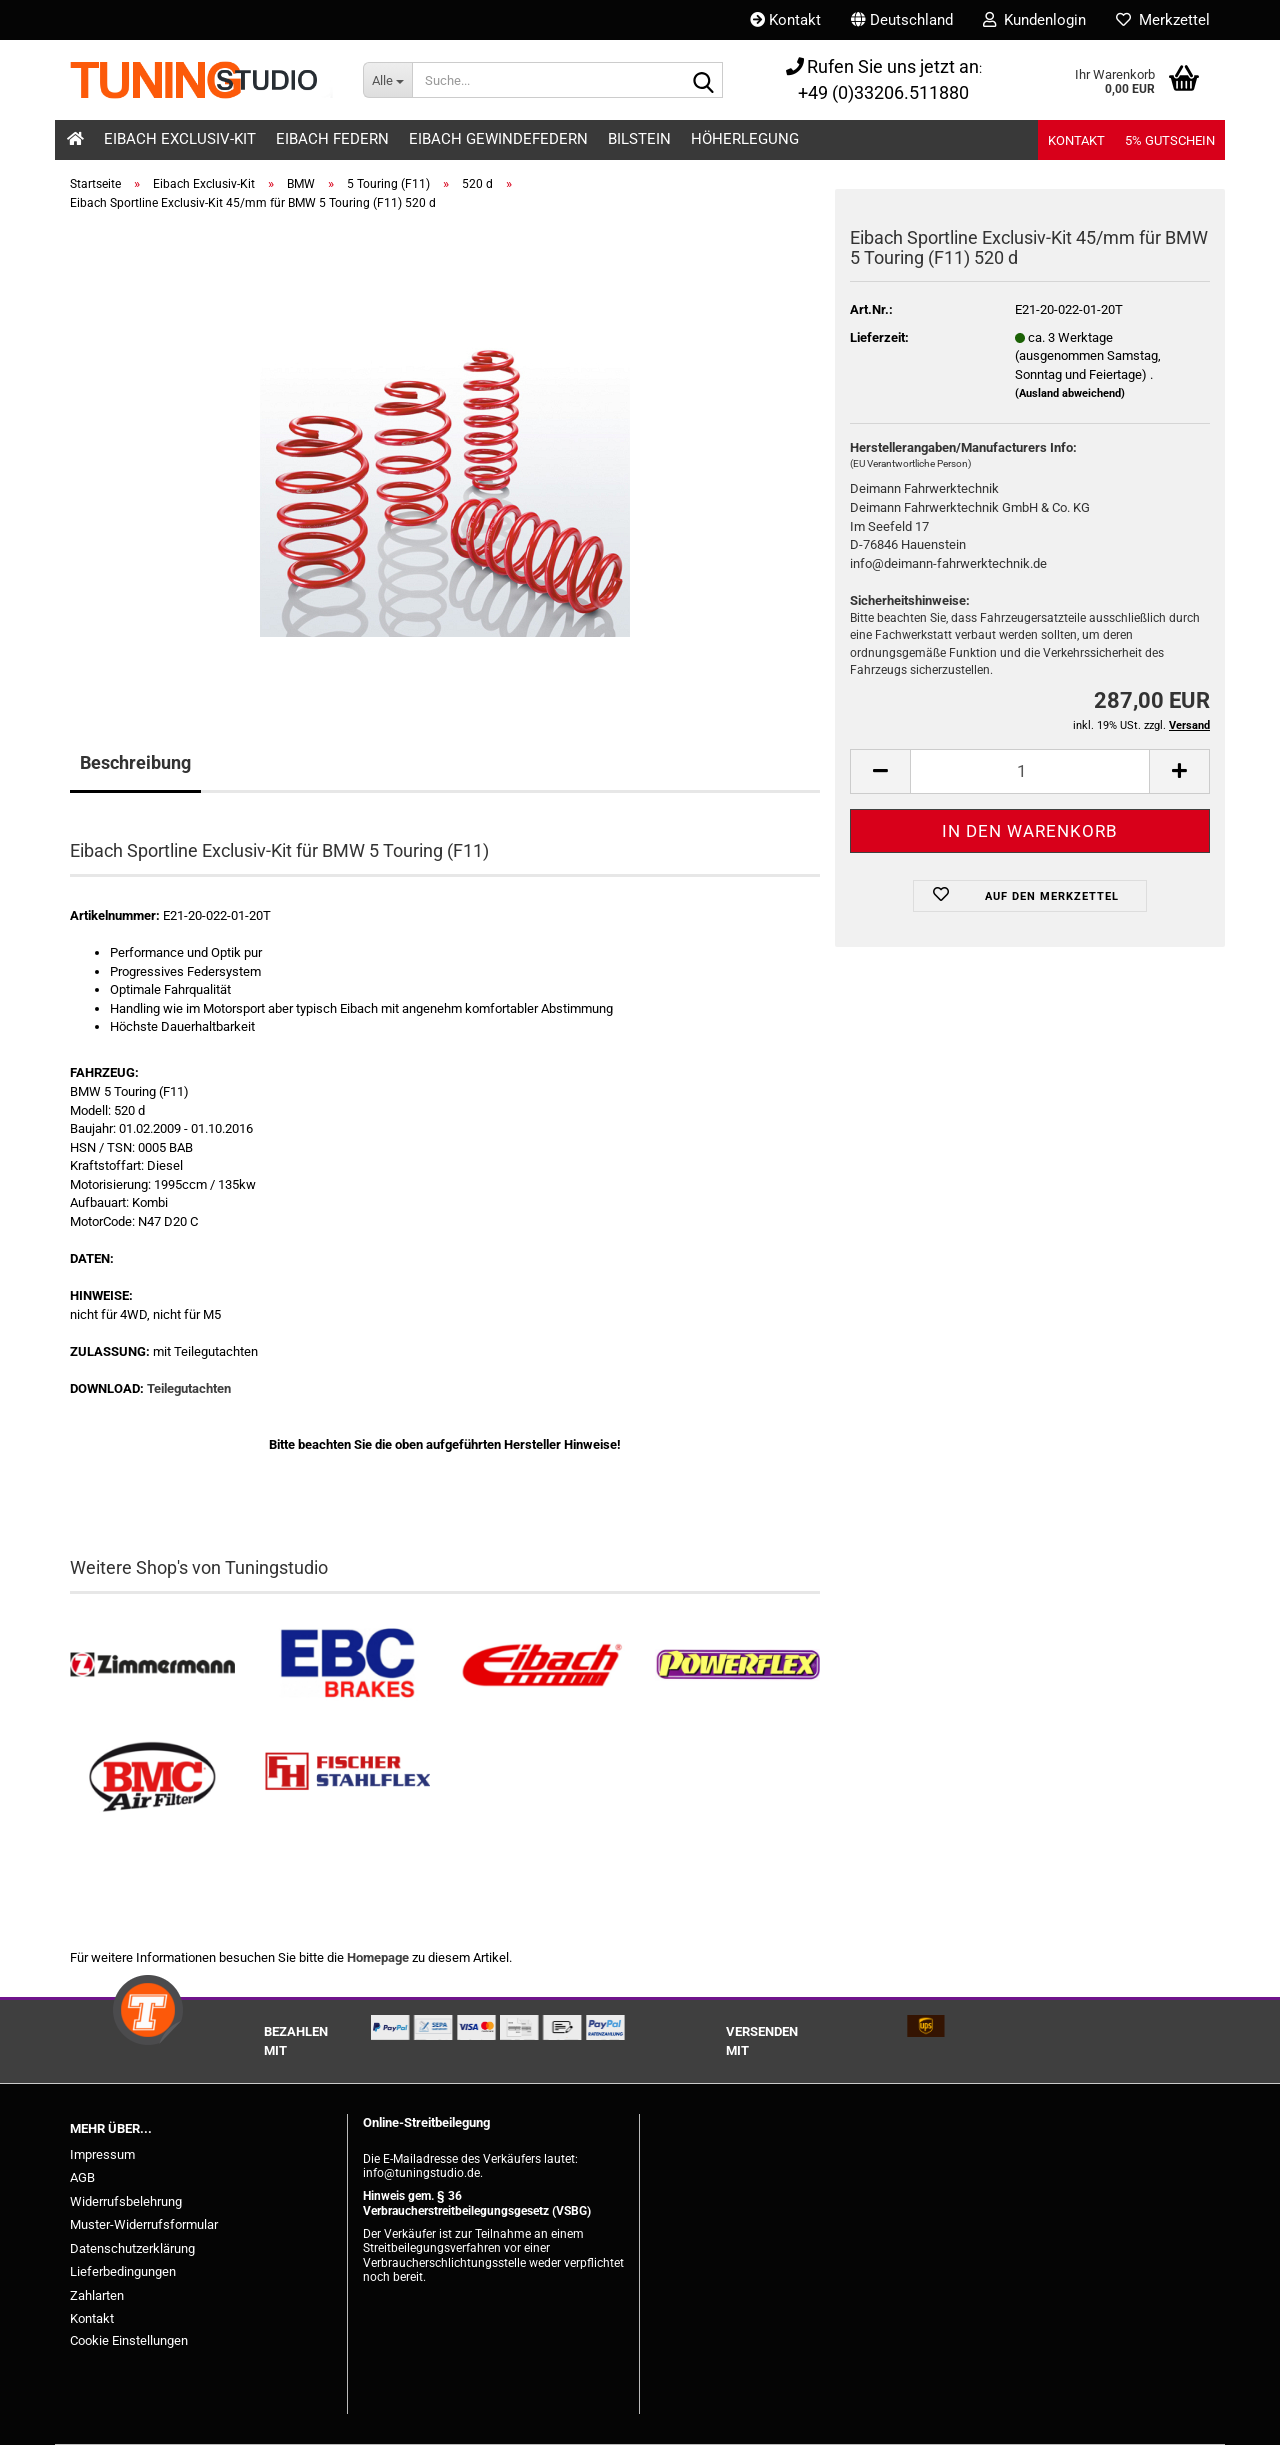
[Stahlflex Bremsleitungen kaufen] (347, 1777)
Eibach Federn (332, 139)
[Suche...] (387, 80)
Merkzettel (1163, 20)
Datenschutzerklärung (132, 2248)
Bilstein (639, 139)
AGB (82, 2177)
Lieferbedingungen (123, 2271)
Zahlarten (97, 2295)
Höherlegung (745, 139)
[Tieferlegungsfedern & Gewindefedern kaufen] (542, 1665)
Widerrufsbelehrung (126, 2201)
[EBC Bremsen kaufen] (347, 1665)
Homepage (378, 1957)
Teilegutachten (189, 1388)
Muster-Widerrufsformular (144, 2224)
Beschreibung (135, 762)
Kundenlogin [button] (1034, 20)
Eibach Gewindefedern (498, 139)
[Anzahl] (1030, 771)
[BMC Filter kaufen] (152, 1777)
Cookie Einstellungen (129, 2340)
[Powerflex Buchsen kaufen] (737, 1665)
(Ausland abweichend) (1070, 393)
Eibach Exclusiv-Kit (180, 139)
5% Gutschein (1170, 140)
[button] (902, 20)
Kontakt (785, 20)
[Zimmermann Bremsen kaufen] (152, 1665)
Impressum (102, 2154)
